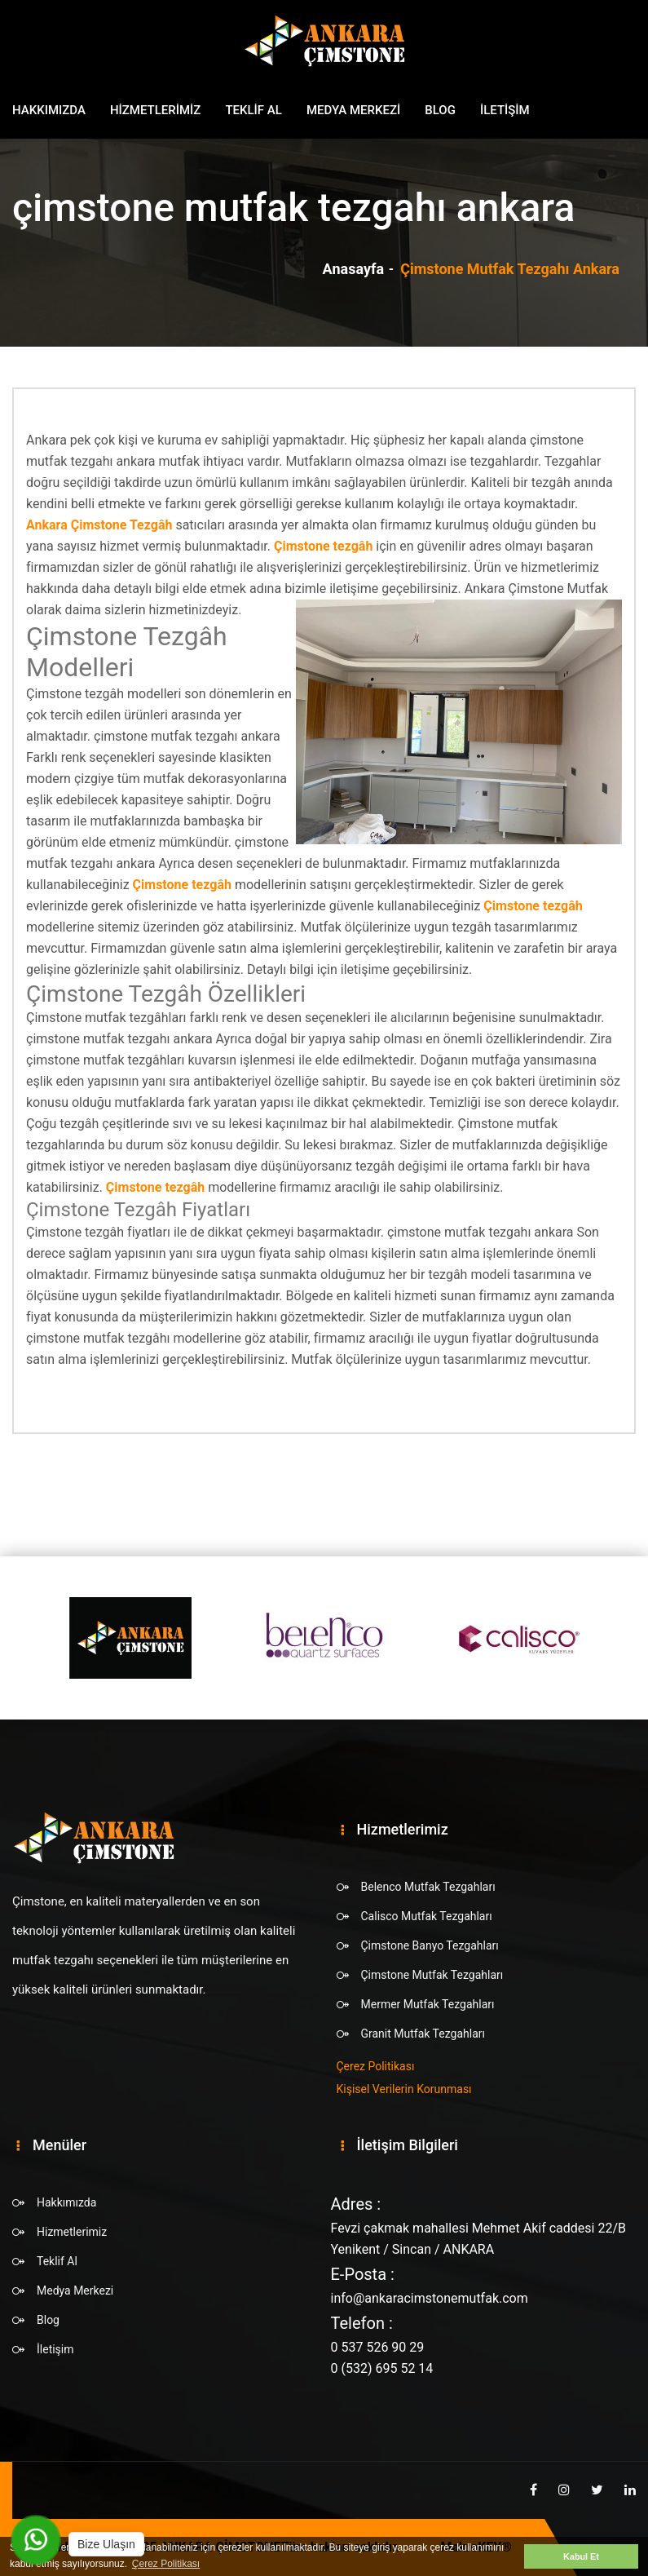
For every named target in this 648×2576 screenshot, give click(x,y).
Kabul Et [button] (581, 2556)
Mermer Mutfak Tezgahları (428, 2004)
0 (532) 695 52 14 (382, 2368)
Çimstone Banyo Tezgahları (430, 1945)
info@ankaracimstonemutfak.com (429, 2298)
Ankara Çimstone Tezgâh (99, 525)
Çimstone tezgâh (323, 546)
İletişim (505, 110)
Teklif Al (253, 110)
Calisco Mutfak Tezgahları (426, 1916)
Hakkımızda (49, 110)
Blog (440, 110)
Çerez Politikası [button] (166, 2563)
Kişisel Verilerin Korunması (404, 2089)
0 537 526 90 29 (378, 2347)
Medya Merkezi (353, 110)
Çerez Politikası (376, 2066)
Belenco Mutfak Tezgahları (428, 1886)
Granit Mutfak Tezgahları (423, 2033)
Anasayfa (354, 268)
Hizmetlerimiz (155, 110)
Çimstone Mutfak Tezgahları (432, 1974)
